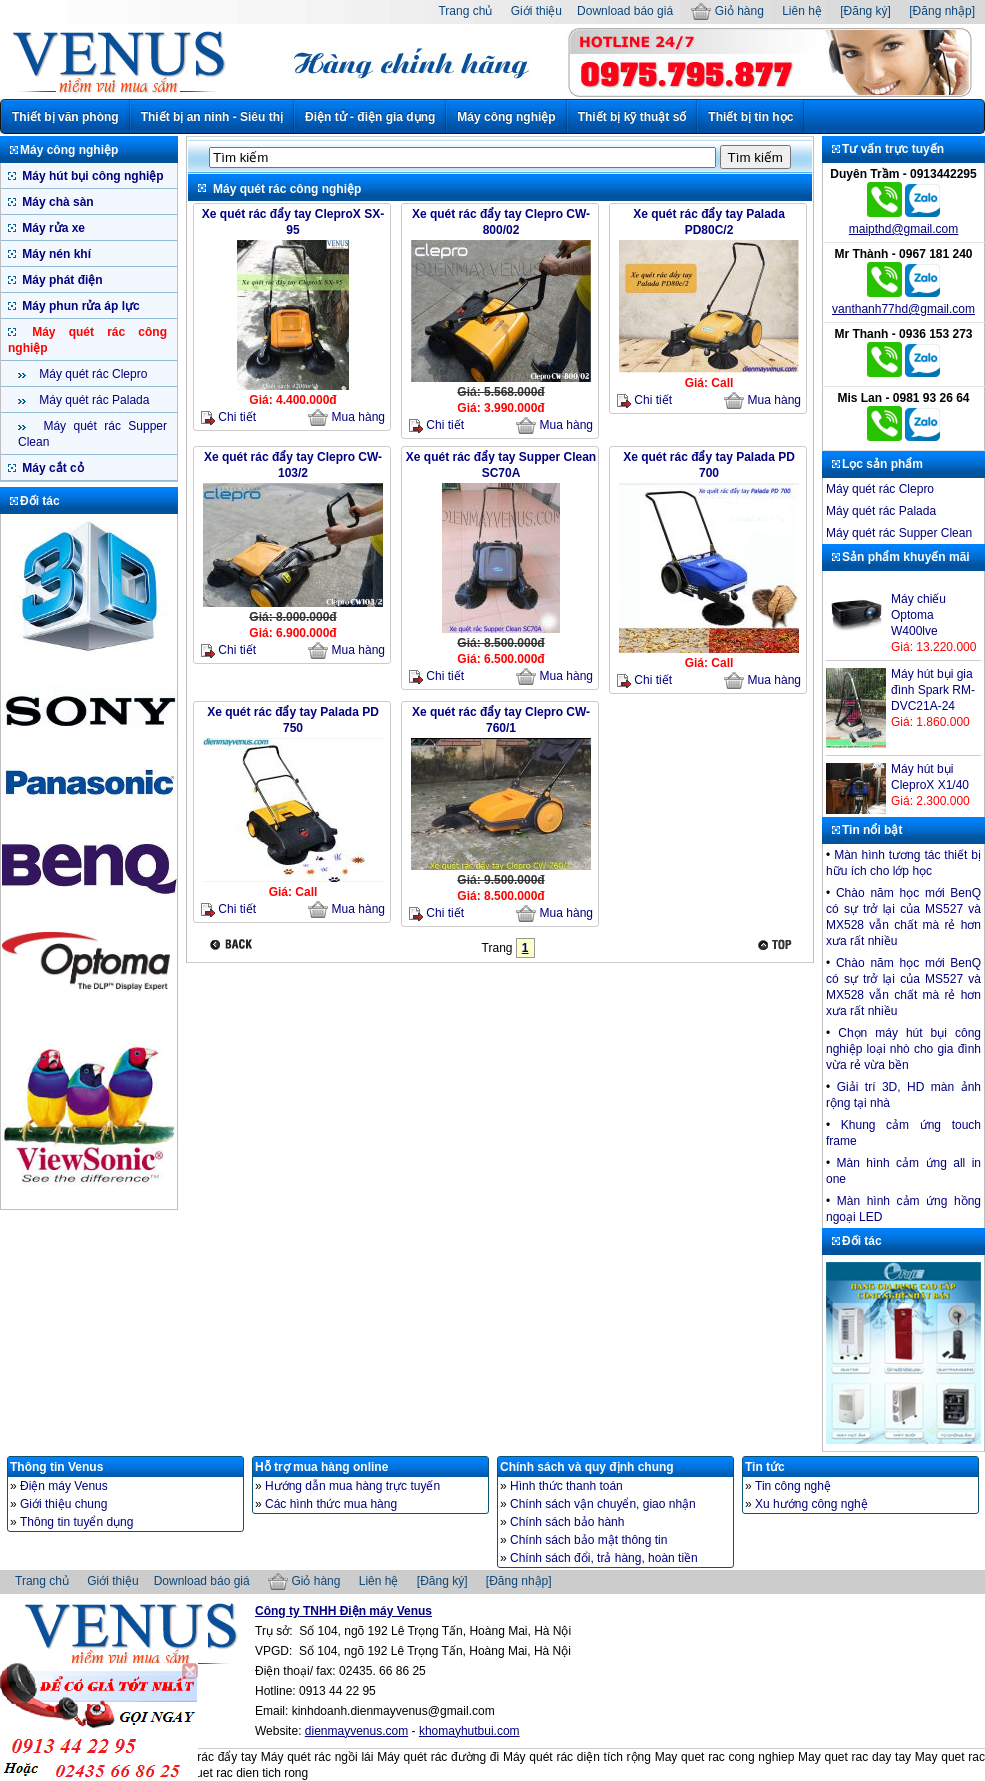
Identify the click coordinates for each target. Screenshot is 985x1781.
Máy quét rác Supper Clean (899, 533)
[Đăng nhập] (942, 11)
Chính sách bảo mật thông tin (588, 1540)
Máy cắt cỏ (51, 468)
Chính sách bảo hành (567, 1522)
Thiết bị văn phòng (65, 117)
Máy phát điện (61, 280)
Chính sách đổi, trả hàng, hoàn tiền (604, 1558)
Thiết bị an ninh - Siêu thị (212, 117)
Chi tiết (228, 417)
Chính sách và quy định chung (587, 1467)
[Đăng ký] (865, 11)
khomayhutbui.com (469, 1731)
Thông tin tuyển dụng (76, 1522)
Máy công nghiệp (506, 117)
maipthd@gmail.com (904, 229)
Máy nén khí (55, 254)
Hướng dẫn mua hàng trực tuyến (352, 1486)
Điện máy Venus (64, 1486)
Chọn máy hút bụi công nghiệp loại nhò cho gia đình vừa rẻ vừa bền (903, 1049)
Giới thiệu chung (63, 1504)
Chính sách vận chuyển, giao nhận (603, 1504)
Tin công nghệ (793, 1486)
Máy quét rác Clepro (91, 374)
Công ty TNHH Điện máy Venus (343, 1611)
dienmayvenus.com (356, 1731)
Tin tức (765, 1467)
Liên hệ (802, 11)
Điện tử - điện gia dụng (370, 117)
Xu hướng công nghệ (811, 1504)
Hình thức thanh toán (566, 1486)
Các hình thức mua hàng (331, 1504)
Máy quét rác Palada (92, 400)
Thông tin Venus (56, 1467)
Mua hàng (346, 418)
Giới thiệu (536, 11)
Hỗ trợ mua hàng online (321, 1467)
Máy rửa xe (52, 228)
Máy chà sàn (56, 202)
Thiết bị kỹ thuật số (632, 117)
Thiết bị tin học (750, 117)
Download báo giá (625, 11)
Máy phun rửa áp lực (79, 306)
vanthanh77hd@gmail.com (903, 309)
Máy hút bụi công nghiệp (91, 176)
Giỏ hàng (727, 11)
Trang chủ (465, 11)
